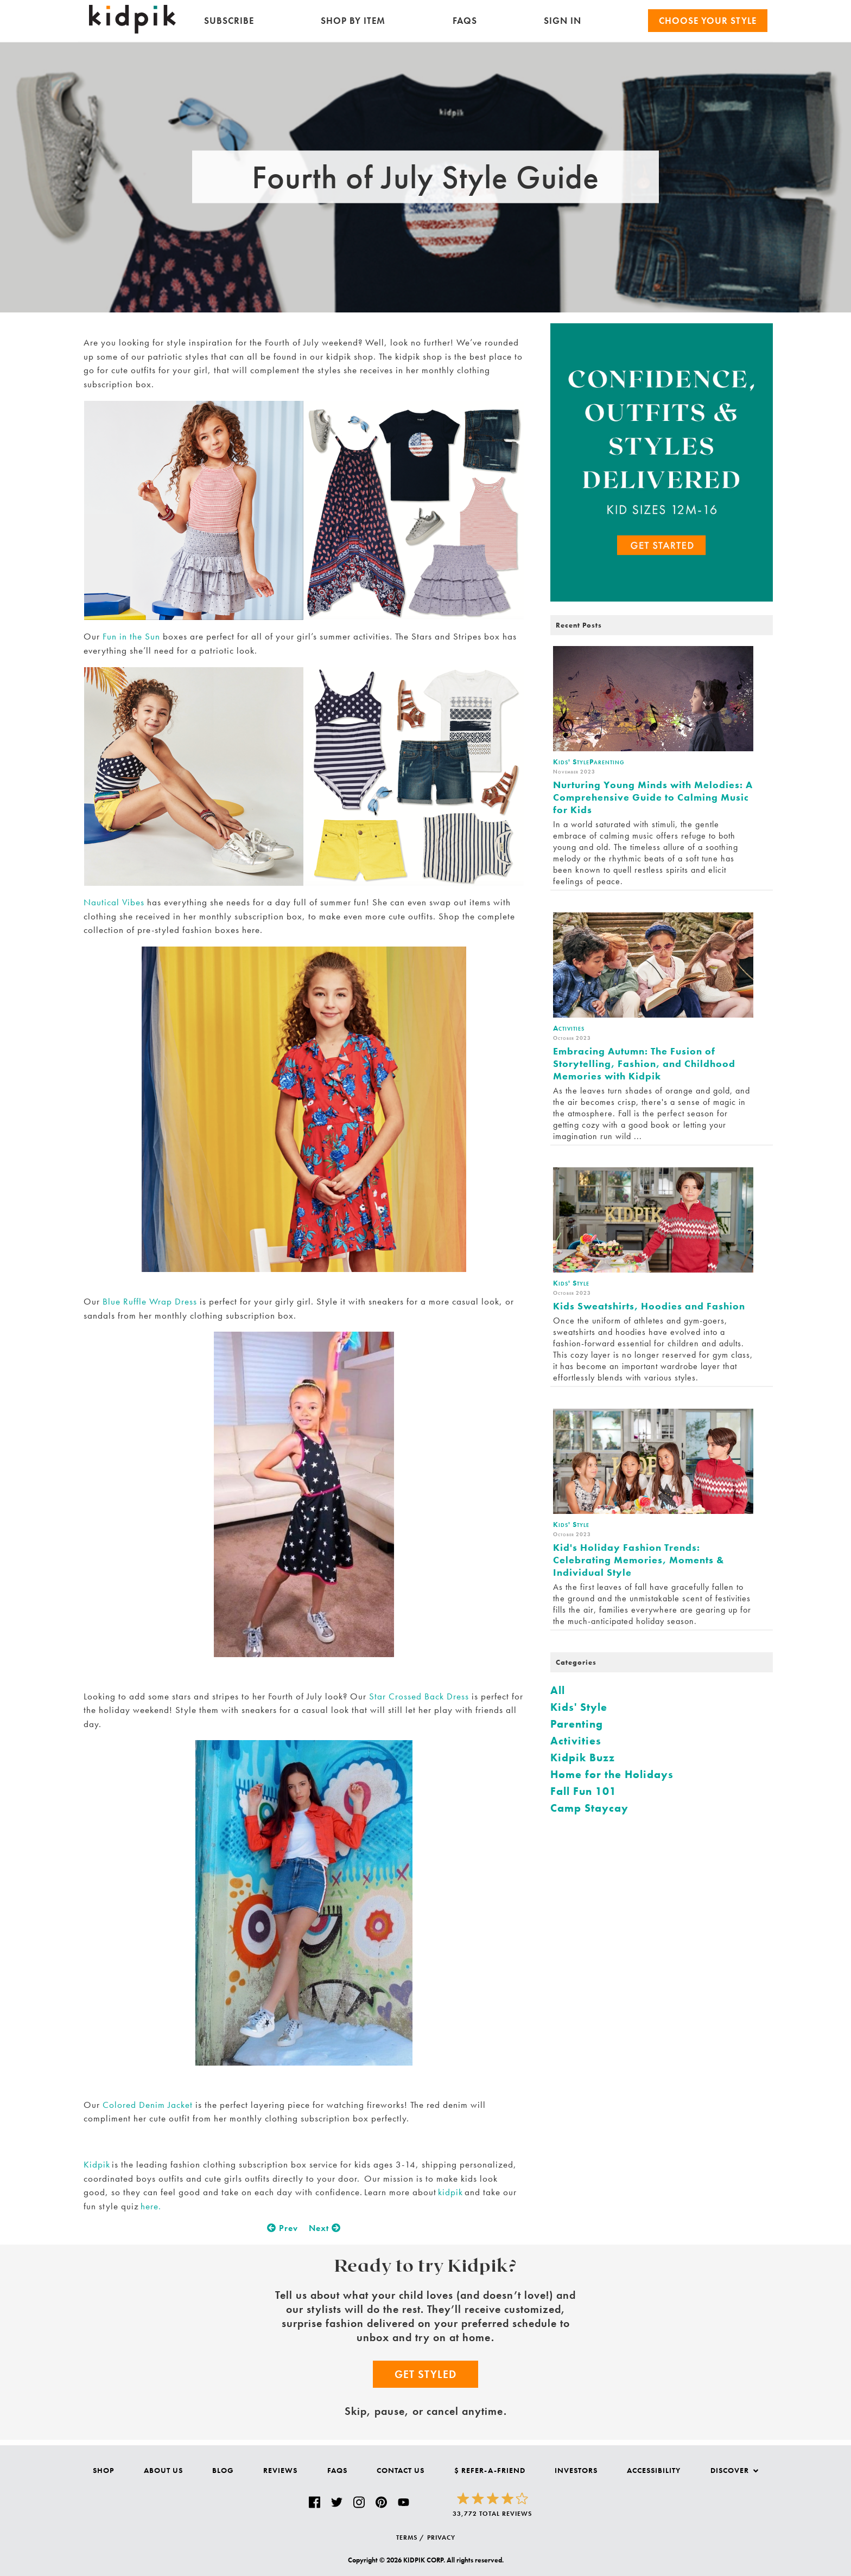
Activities (575, 1741)
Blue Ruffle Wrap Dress (150, 1301)
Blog (223, 2470)
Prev (282, 2228)
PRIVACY (441, 2537)
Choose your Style (708, 21)
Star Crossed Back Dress (419, 1696)
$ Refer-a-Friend (489, 2470)
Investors (576, 2470)
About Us (163, 2470)
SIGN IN (562, 21)
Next (325, 2228)
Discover (734, 2470)
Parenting (576, 1724)
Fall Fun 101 (583, 1791)
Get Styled (425, 2374)
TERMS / (410, 2537)
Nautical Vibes (114, 902)
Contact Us (400, 2470)
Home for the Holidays (612, 1774)
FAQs (465, 21)
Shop (103, 2470)
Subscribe (229, 21)
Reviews (280, 2470)
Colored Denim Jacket (148, 2105)
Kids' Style (578, 1707)
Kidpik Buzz (582, 1757)
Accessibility (654, 2470)
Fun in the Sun (131, 636)
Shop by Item (353, 21)
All (557, 1690)
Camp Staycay (589, 1808)
